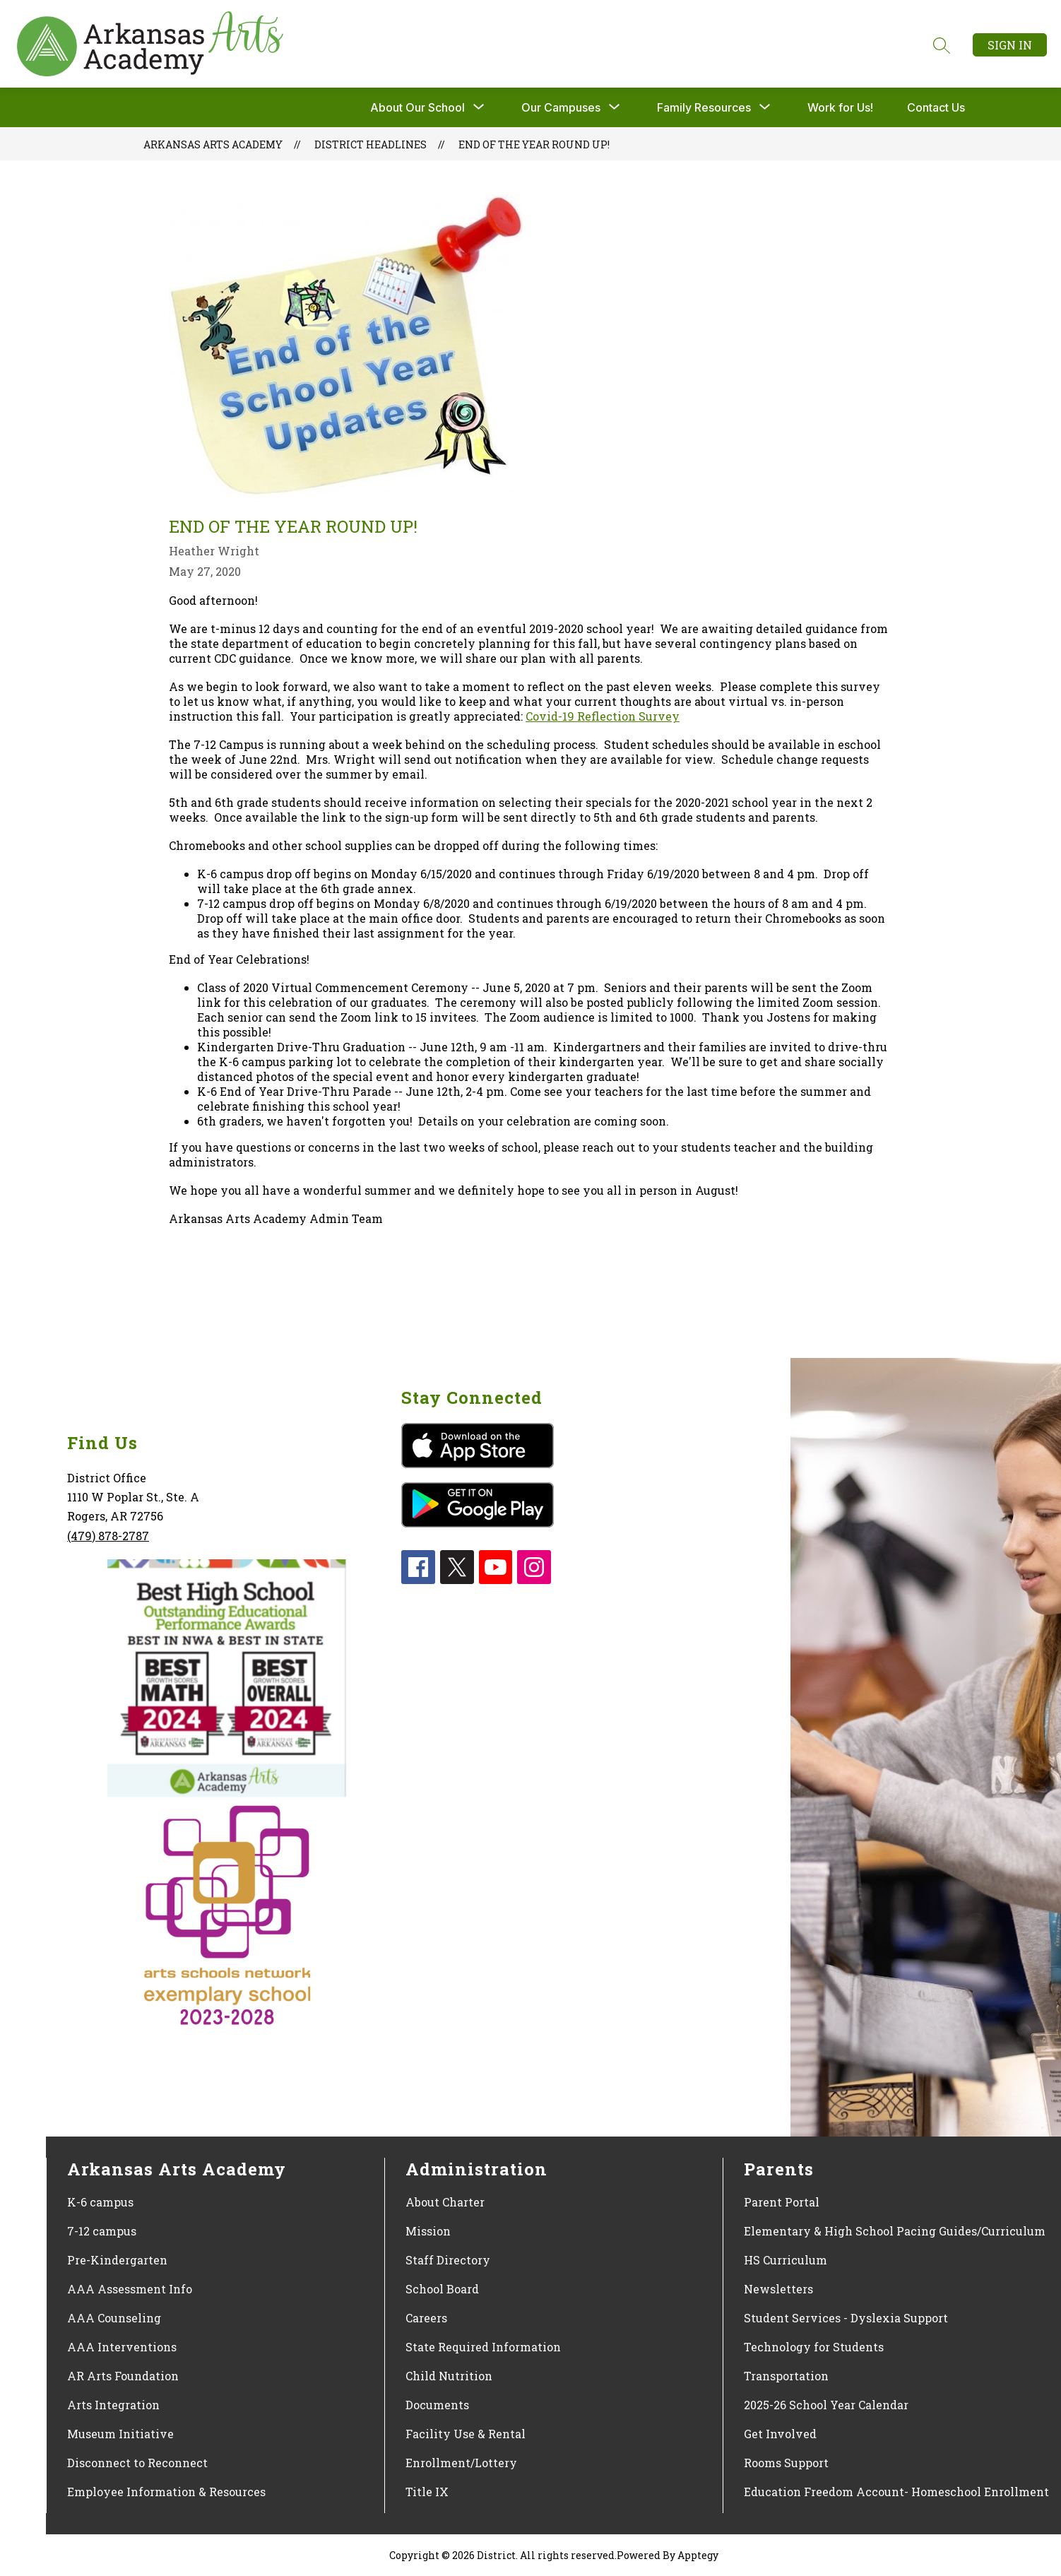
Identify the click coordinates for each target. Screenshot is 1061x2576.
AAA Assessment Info (129, 2288)
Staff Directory (447, 2259)
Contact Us (936, 107)
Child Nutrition (448, 2375)
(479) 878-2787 (108, 1535)
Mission (428, 2230)
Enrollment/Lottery (461, 2462)
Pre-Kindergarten (117, 2259)
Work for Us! (840, 107)
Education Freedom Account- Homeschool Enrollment (896, 2491)
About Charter (445, 2201)
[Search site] (941, 45)
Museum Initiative (120, 2433)
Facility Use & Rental (465, 2433)
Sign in (1010, 44)
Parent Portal (781, 2201)
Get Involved (780, 2433)
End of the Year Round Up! (534, 144)
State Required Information (483, 2346)
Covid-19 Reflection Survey (603, 716)
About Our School (417, 107)
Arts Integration (113, 2404)
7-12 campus (101, 2230)
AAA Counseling (114, 2317)
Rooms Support (786, 2462)
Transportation (786, 2375)
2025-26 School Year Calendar (826, 2404)
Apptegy (697, 2555)
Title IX (427, 2491)
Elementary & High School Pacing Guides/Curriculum (894, 2230)
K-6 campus (100, 2201)
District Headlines (370, 144)
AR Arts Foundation (123, 2375)
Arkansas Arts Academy (213, 144)
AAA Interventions (122, 2346)
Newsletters (778, 2288)
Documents (437, 2404)
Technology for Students (814, 2346)
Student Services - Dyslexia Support (846, 2317)
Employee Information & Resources (166, 2491)
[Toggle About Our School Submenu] (478, 107)
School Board (442, 2288)
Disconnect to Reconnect (137, 2462)
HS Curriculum (785, 2259)
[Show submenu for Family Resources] (704, 107)
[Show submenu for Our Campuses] (560, 107)
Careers (426, 2317)
